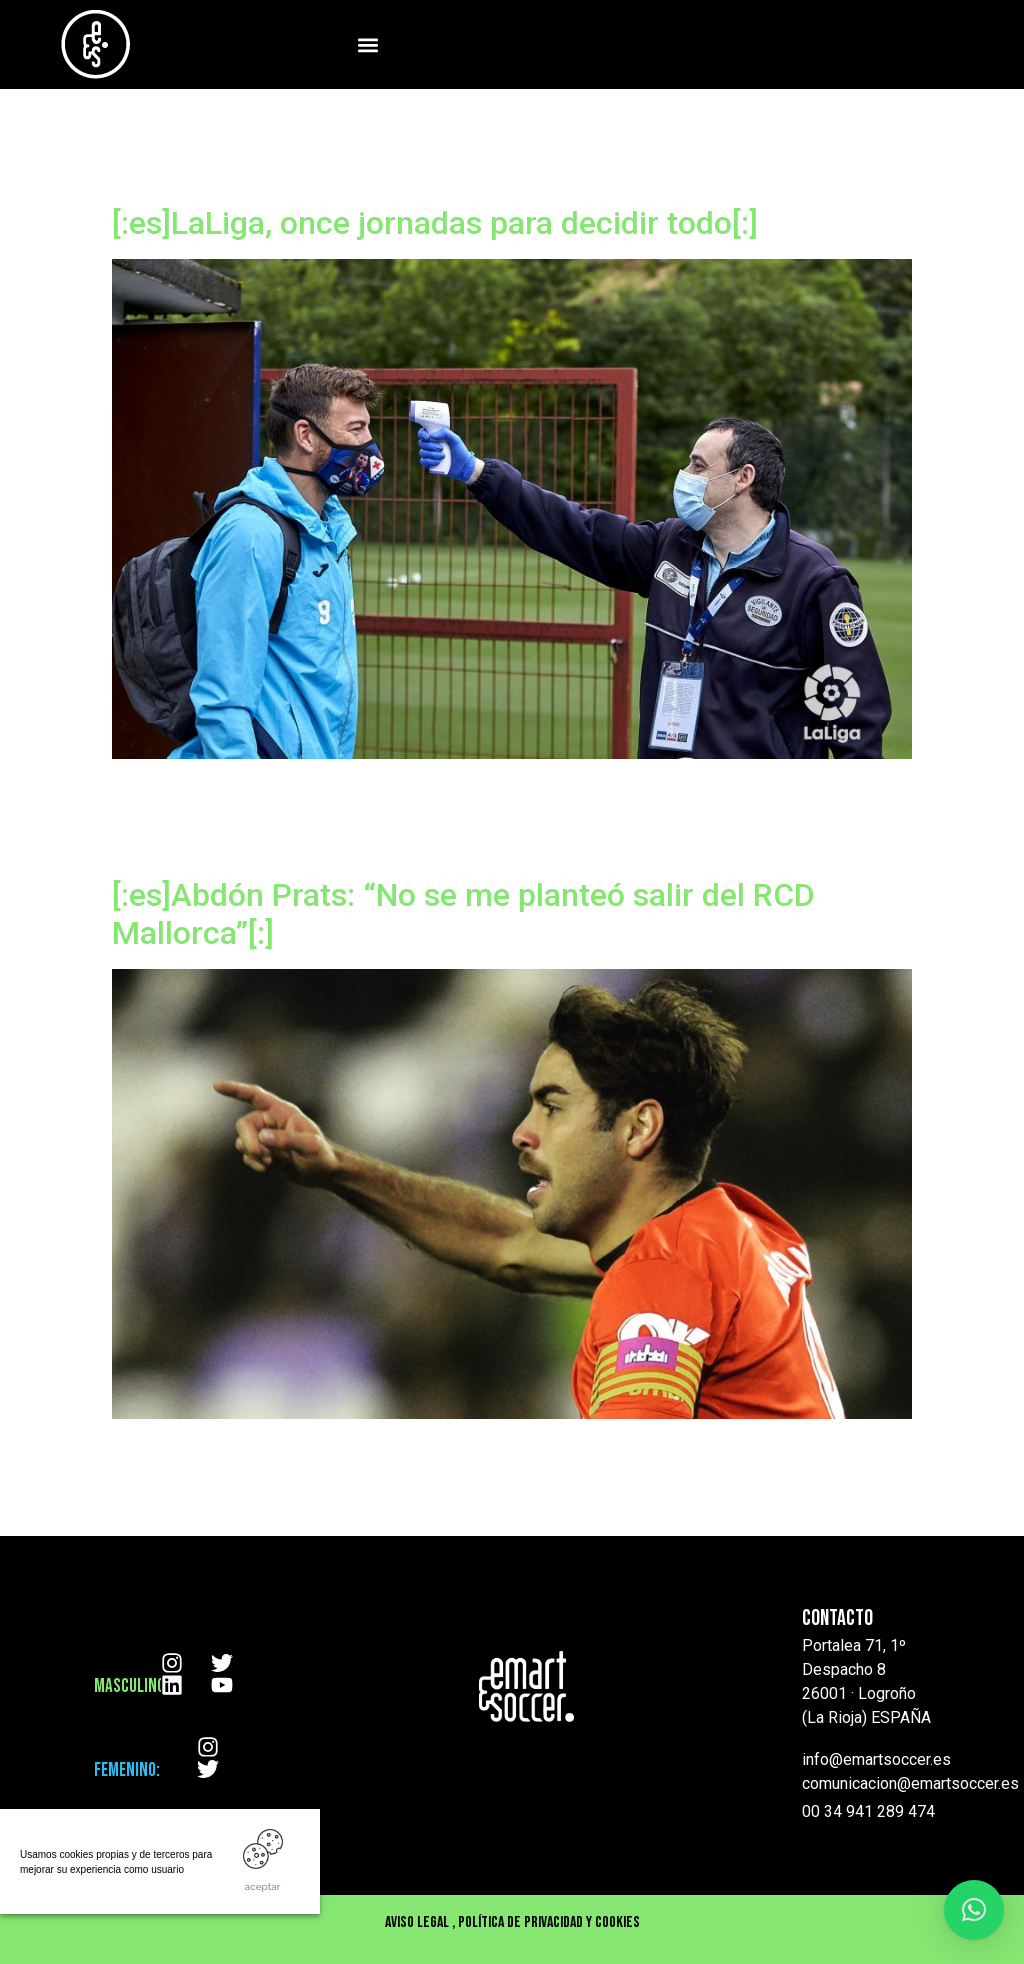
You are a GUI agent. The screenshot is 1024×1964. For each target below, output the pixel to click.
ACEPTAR (263, 1886)
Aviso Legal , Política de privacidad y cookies (512, 1922)
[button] (367, 44)
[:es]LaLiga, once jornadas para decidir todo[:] (435, 223)
